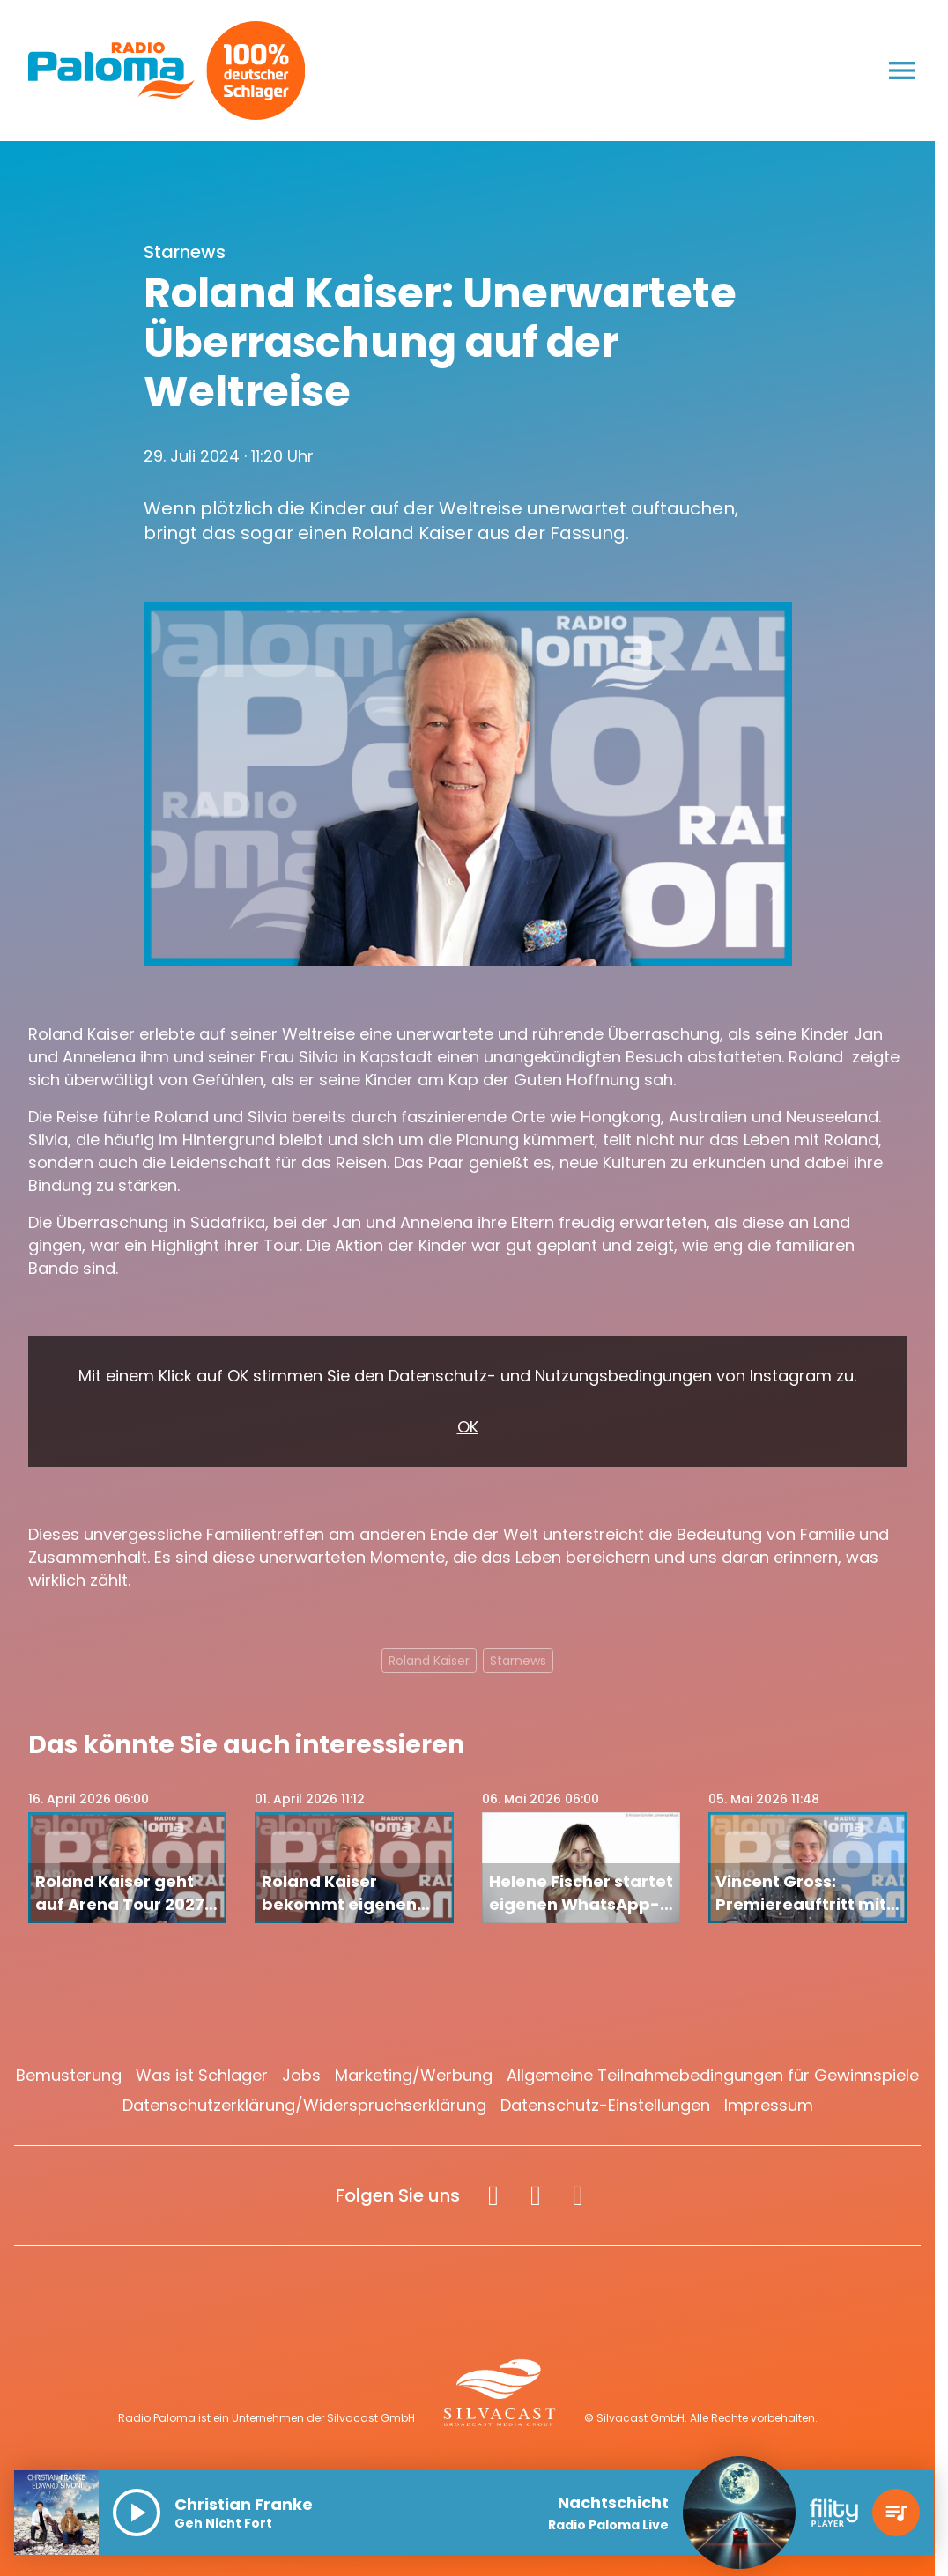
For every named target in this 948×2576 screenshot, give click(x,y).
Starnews (518, 1660)
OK (467, 1427)
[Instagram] (536, 2195)
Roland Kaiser (429, 1660)
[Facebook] (493, 2195)
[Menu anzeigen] (902, 70)
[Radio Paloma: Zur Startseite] (111, 70)
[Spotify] (578, 2195)
